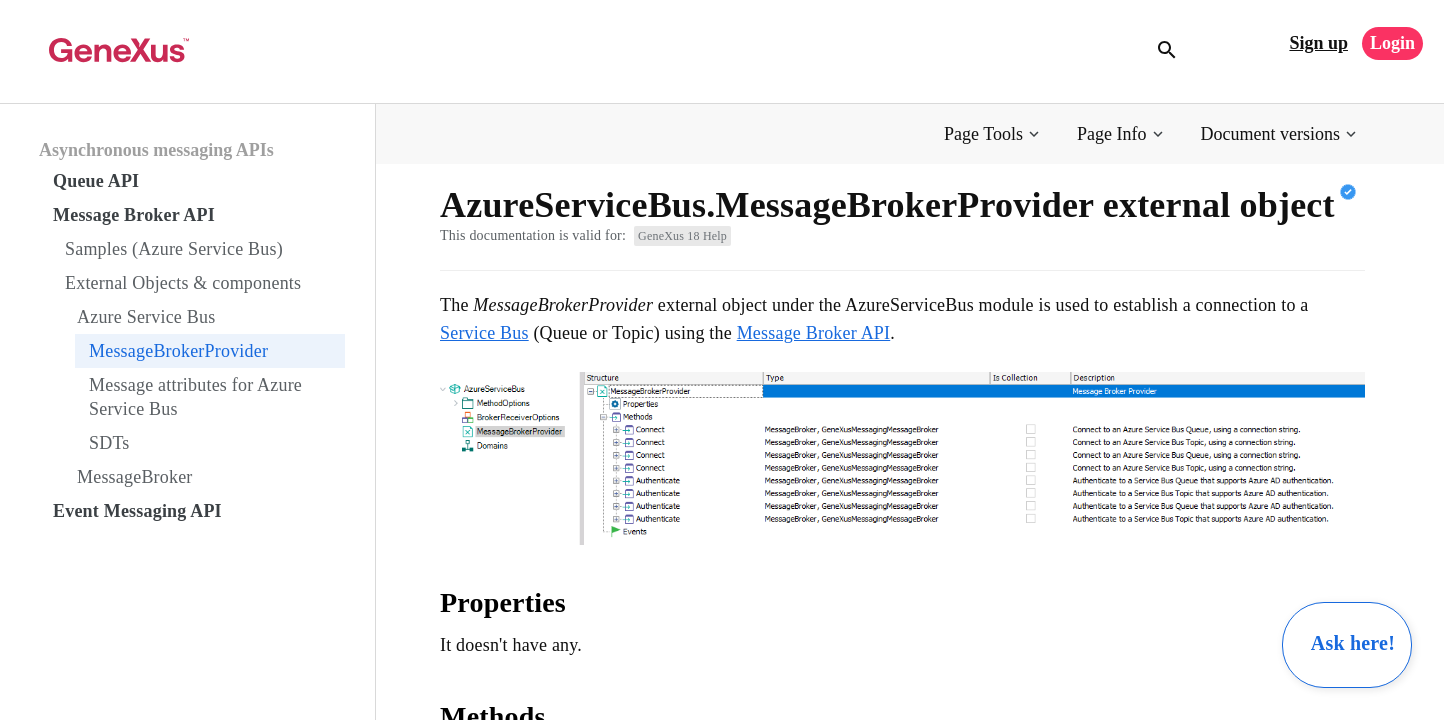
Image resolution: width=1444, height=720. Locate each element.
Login (1392, 43)
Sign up (1318, 43)
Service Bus (484, 333)
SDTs (109, 443)
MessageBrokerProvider (178, 351)
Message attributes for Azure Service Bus (195, 397)
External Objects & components (183, 283)
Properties (503, 602)
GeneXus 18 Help (682, 236)
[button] (993, 134)
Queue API (96, 181)
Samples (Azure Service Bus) (174, 249)
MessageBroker (135, 477)
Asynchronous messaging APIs (156, 150)
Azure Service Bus (146, 317)
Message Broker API (134, 215)
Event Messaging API (137, 511)
